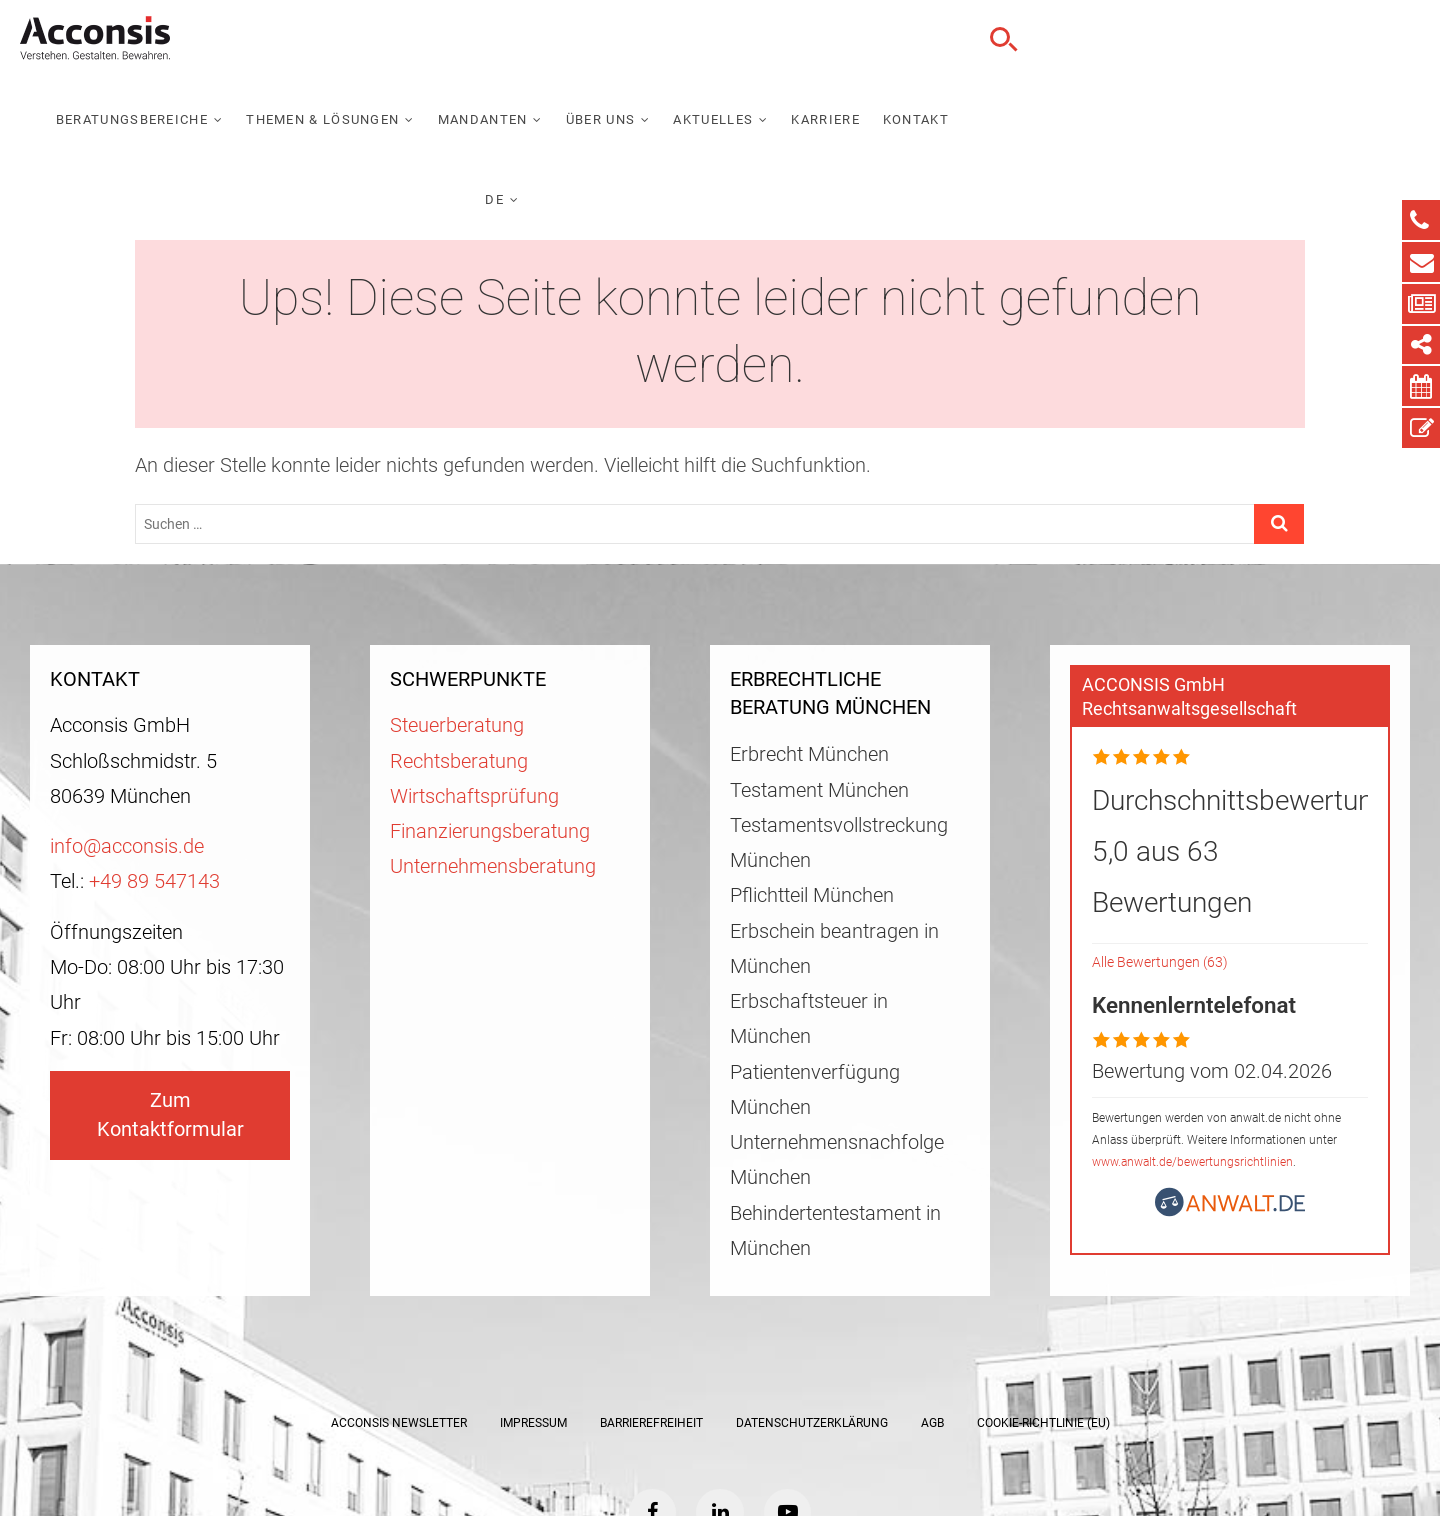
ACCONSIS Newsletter (399, 1313)
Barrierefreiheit (651, 1313)
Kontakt (1260, 39)
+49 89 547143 (154, 771)
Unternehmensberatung (493, 756)
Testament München (819, 680)
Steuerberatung (457, 615)
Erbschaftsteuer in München (809, 909)
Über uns (944, 39)
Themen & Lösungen (666, 39)
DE (1325, 39)
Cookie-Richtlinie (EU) (1043, 1313)
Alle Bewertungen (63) (1160, 852)
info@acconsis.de (127, 736)
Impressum (533, 1313)
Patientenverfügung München (815, 980)
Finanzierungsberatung (490, 721)
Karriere (1170, 39)
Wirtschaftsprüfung (474, 686)
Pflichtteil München (812, 785)
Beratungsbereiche (476, 39)
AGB (932, 1313)
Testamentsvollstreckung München (839, 733)
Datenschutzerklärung (812, 1313)
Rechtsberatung (459, 651)
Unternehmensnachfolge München (837, 1050)
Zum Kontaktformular (170, 1005)
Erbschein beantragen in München (834, 839)
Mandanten (827, 39)
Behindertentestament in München (835, 1121)
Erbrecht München (809, 644)
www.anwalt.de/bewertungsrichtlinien (1192, 1052)
